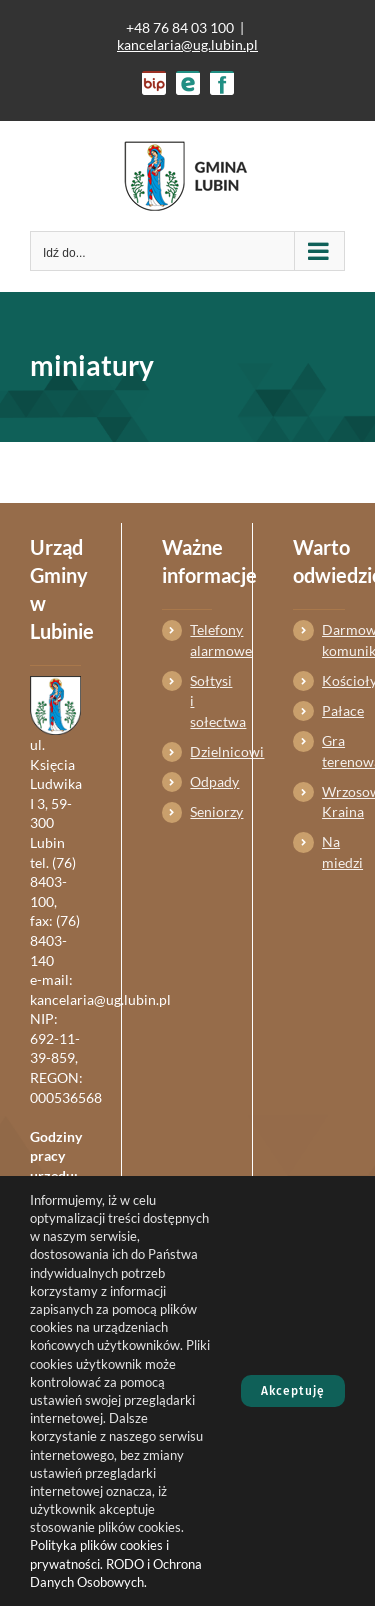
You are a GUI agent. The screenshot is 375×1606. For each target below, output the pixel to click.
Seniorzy (201, 811)
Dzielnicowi (201, 751)
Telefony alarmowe (201, 639)
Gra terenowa (333, 750)
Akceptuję (293, 1391)
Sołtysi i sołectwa (201, 701)
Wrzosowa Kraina (333, 801)
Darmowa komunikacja (333, 639)
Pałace (333, 710)
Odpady (201, 781)
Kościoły (333, 680)
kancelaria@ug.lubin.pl (187, 44)
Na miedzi (333, 851)
